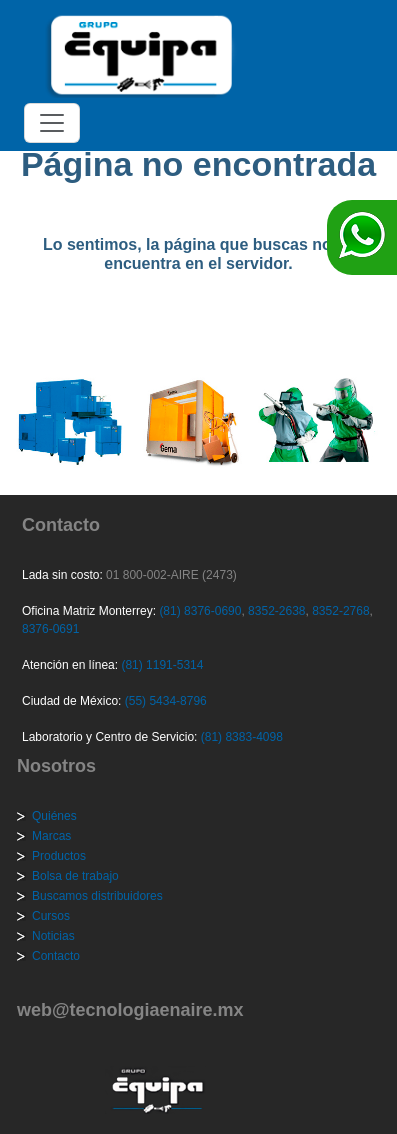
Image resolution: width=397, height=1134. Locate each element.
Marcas (51, 836)
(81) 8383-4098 (242, 737)
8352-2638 (275, 611)
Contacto (56, 956)
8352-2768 (339, 611)
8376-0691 (50, 629)
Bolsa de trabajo (75, 876)
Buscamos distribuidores (97, 896)
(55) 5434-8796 (166, 701)
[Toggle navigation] (52, 123)
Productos (59, 856)
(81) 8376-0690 (200, 611)
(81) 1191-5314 (162, 665)
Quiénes (54, 816)
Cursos (51, 916)
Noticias (53, 936)
